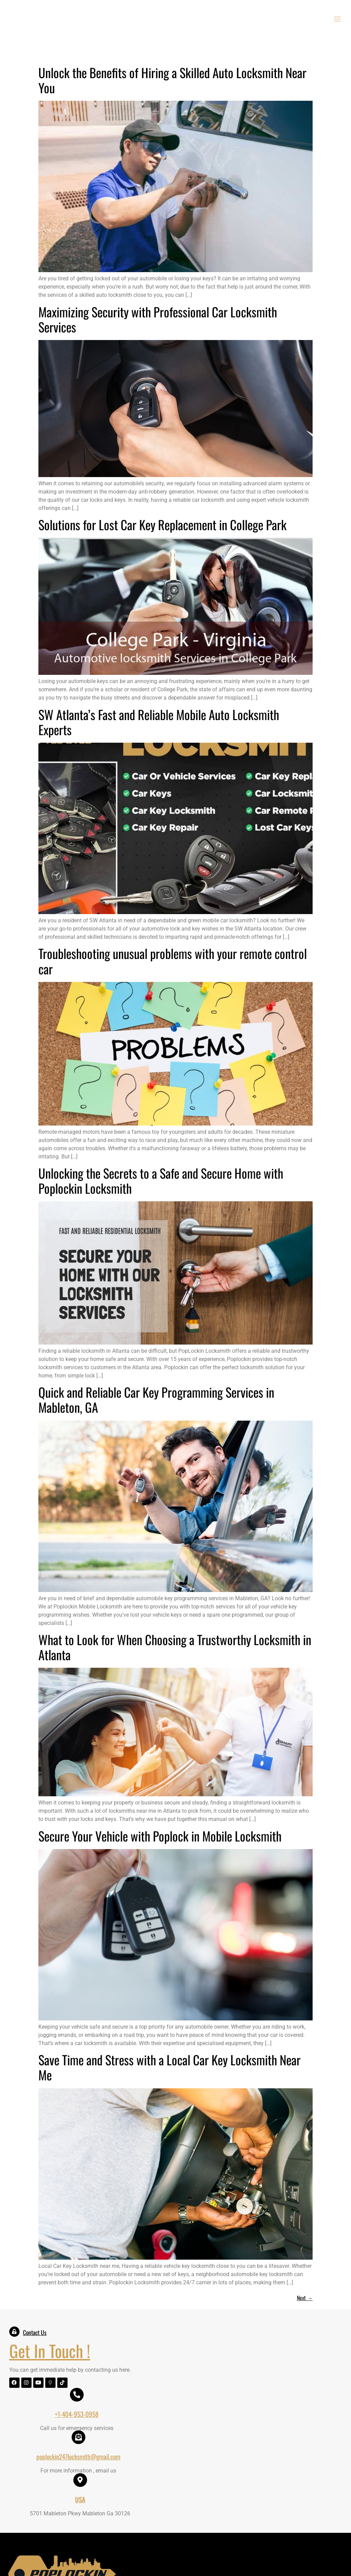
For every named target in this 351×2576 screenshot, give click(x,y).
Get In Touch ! (50, 2353)
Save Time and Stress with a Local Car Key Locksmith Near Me (169, 2070)
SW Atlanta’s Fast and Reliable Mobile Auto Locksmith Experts (158, 724)
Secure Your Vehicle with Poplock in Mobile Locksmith (159, 1837)
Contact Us (36, 2334)
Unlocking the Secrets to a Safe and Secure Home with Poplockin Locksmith (160, 1183)
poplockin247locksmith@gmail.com (239, 2364)
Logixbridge (280, 2562)
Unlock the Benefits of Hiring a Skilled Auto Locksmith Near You (172, 82)
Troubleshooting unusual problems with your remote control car (172, 963)
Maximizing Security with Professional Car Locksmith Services (157, 321)
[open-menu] (339, 20)
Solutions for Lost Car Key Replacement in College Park (162, 527)
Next (305, 2300)
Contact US (260, 2520)
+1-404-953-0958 (157, 2364)
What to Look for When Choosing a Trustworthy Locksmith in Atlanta (174, 1649)
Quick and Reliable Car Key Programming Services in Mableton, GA (156, 1402)
